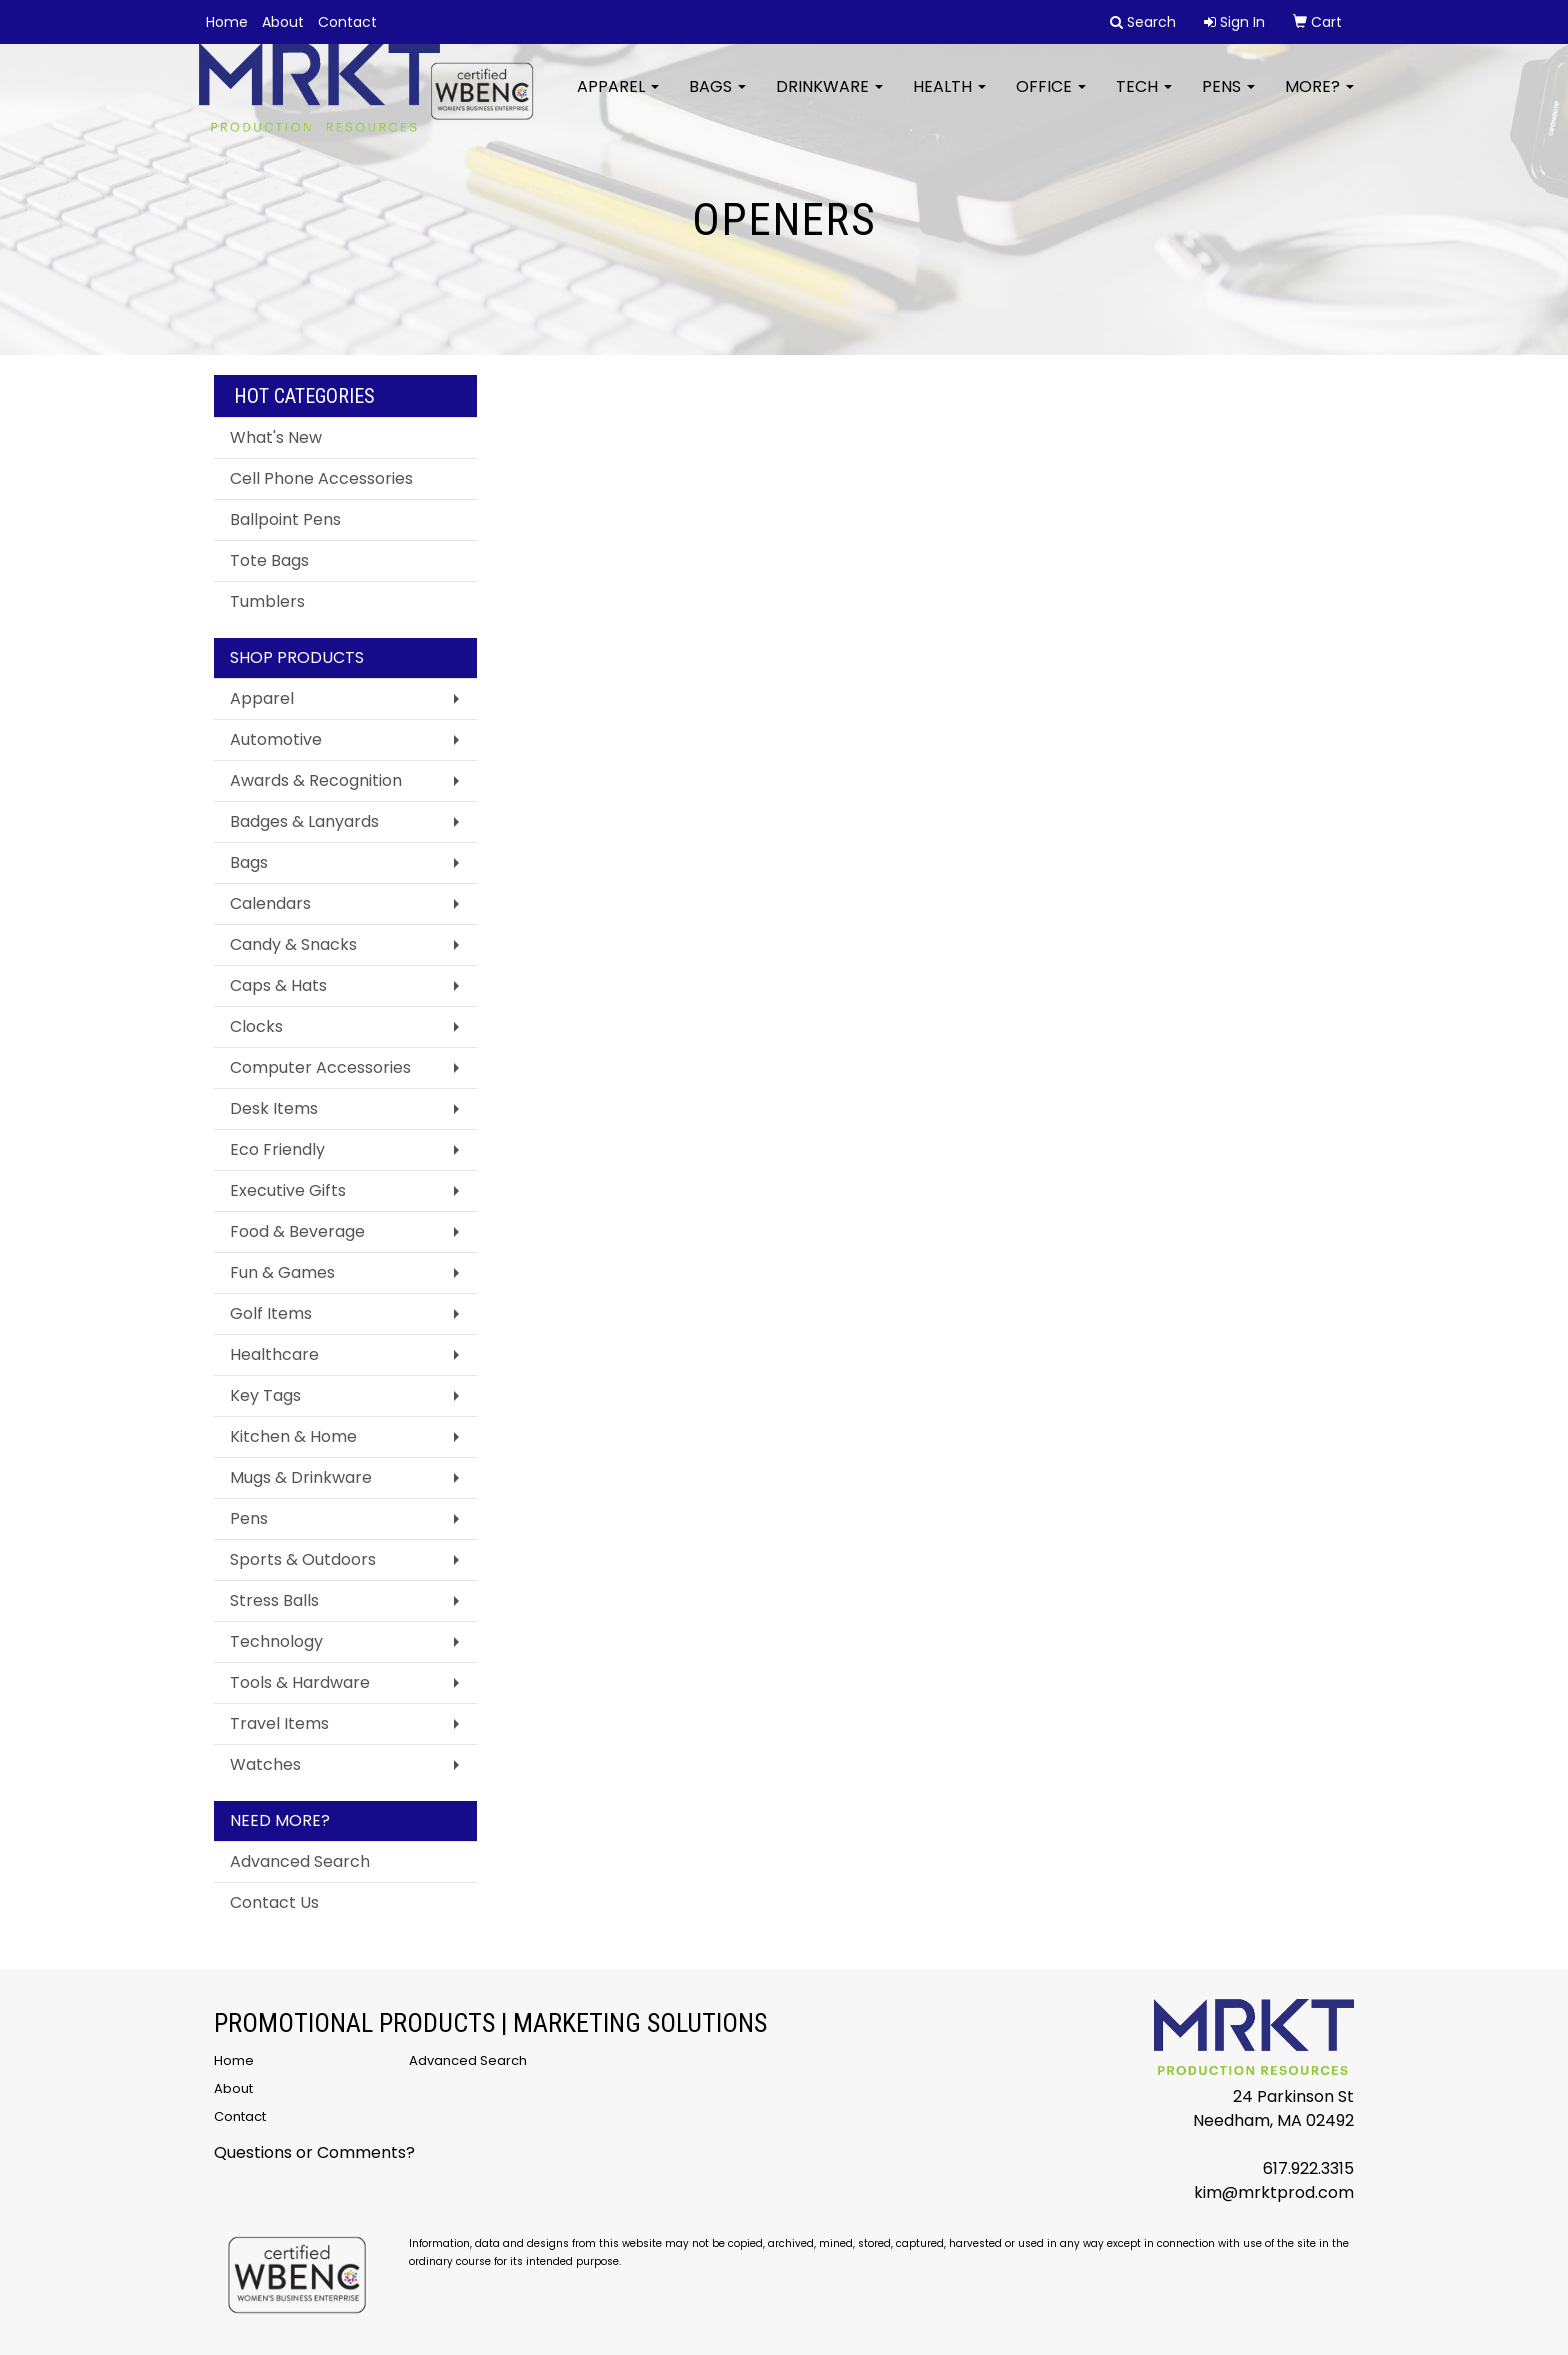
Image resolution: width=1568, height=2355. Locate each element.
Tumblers (267, 601)
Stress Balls (274, 1600)
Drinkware (829, 99)
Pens (1228, 99)
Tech (1144, 99)
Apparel (618, 99)
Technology (276, 1641)
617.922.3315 (1308, 2168)
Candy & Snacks (293, 944)
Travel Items (279, 1723)
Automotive (276, 739)
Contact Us (274, 1902)
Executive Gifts (288, 1190)
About (283, 22)
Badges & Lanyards (304, 821)
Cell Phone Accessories (321, 478)
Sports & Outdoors (303, 1559)
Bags (717, 99)
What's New (276, 437)
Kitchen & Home (293, 1436)
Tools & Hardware (300, 1682)
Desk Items (274, 1108)
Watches (265, 1764)
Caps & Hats (278, 985)
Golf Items (271, 1313)
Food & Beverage (297, 1231)
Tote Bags (269, 560)
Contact (347, 22)
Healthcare (274, 1354)
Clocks (256, 1026)
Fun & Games (282, 1272)
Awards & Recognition (316, 780)
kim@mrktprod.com (1274, 2192)
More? (1319, 99)
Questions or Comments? (314, 2152)
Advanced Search (300, 1861)
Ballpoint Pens (285, 519)
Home (227, 22)
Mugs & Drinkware (301, 1477)
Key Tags (265, 1395)
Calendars (270, 903)
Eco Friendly (277, 1149)
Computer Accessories (320, 1067)
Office (1051, 99)
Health (949, 99)
